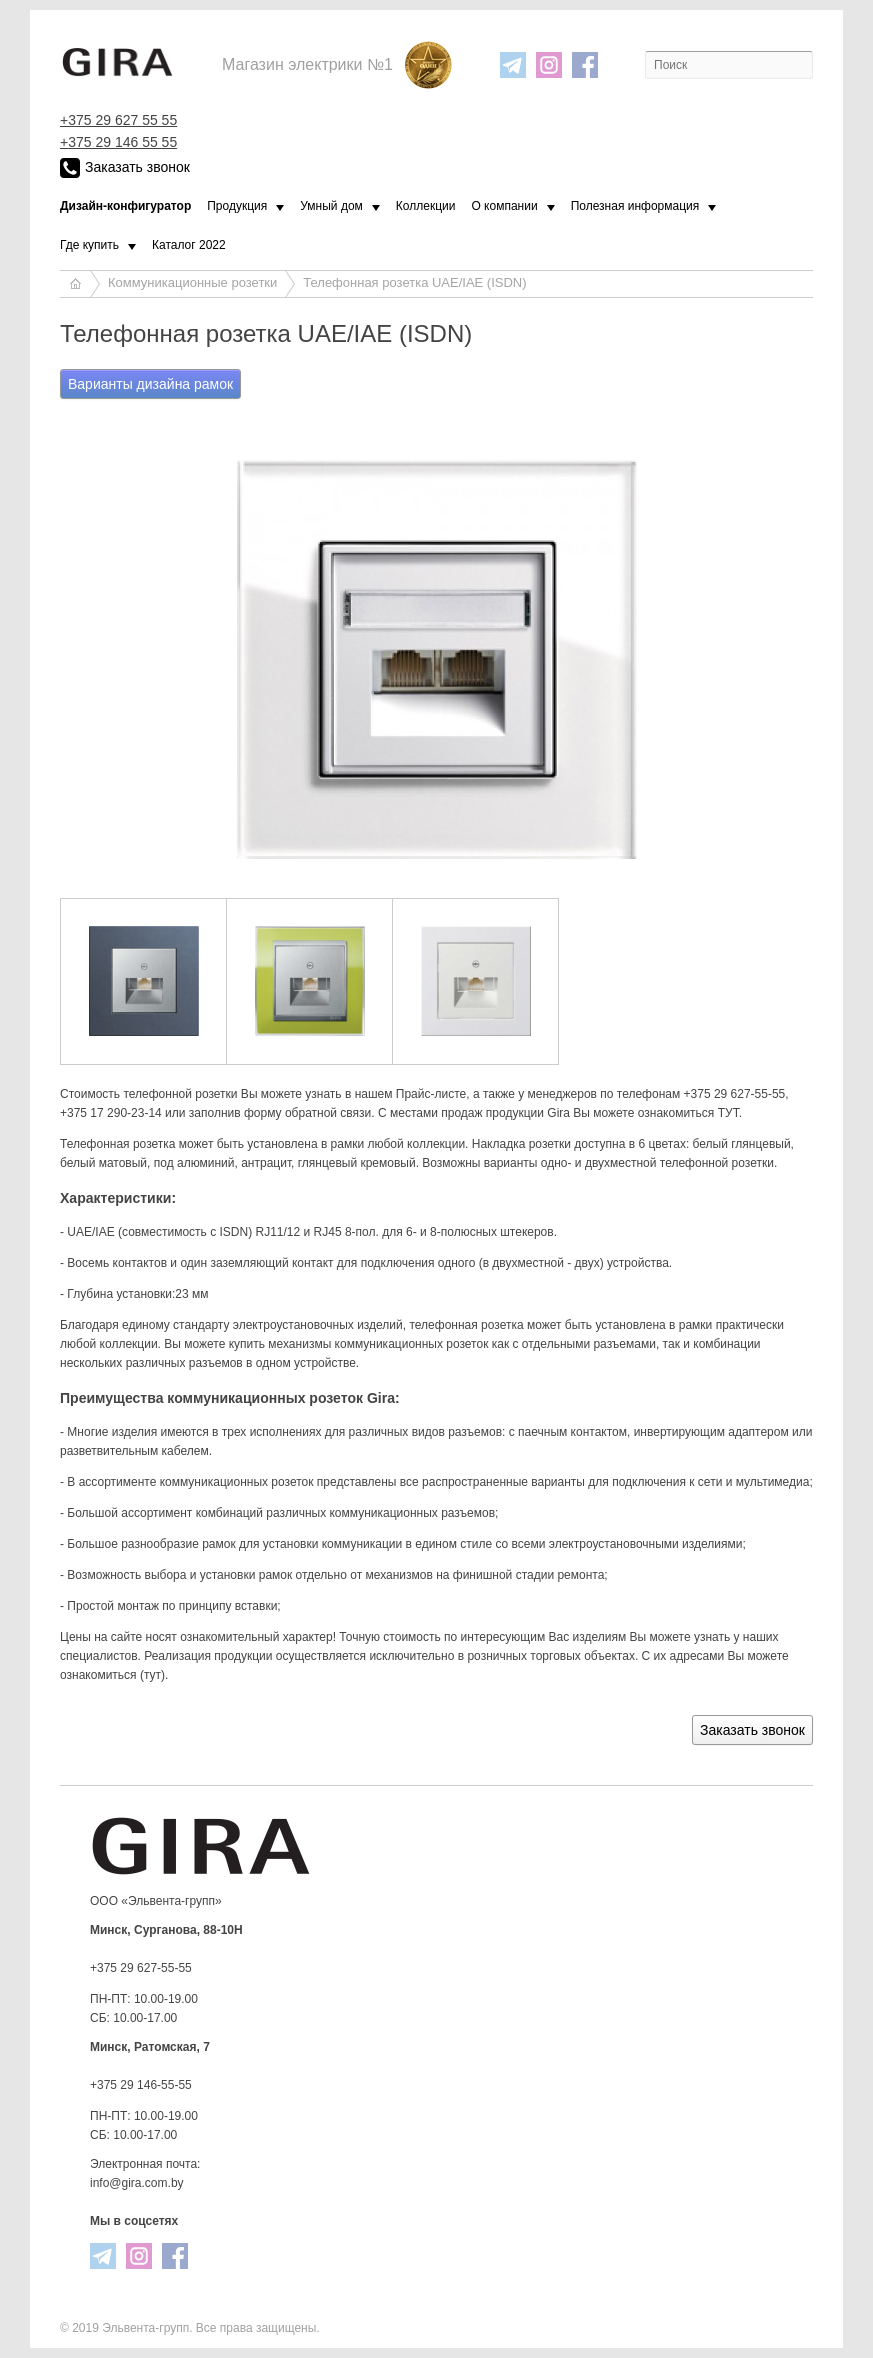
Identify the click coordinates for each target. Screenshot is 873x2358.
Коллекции (426, 206)
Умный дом (331, 206)
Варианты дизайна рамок (150, 384)
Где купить (89, 245)
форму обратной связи (307, 1113)
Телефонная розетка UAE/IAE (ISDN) (414, 282)
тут (152, 1675)
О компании (504, 206)
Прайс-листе (431, 1094)
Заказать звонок (125, 168)
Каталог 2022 (189, 245)
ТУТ (728, 1113)
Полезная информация (635, 206)
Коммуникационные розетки (192, 282)
